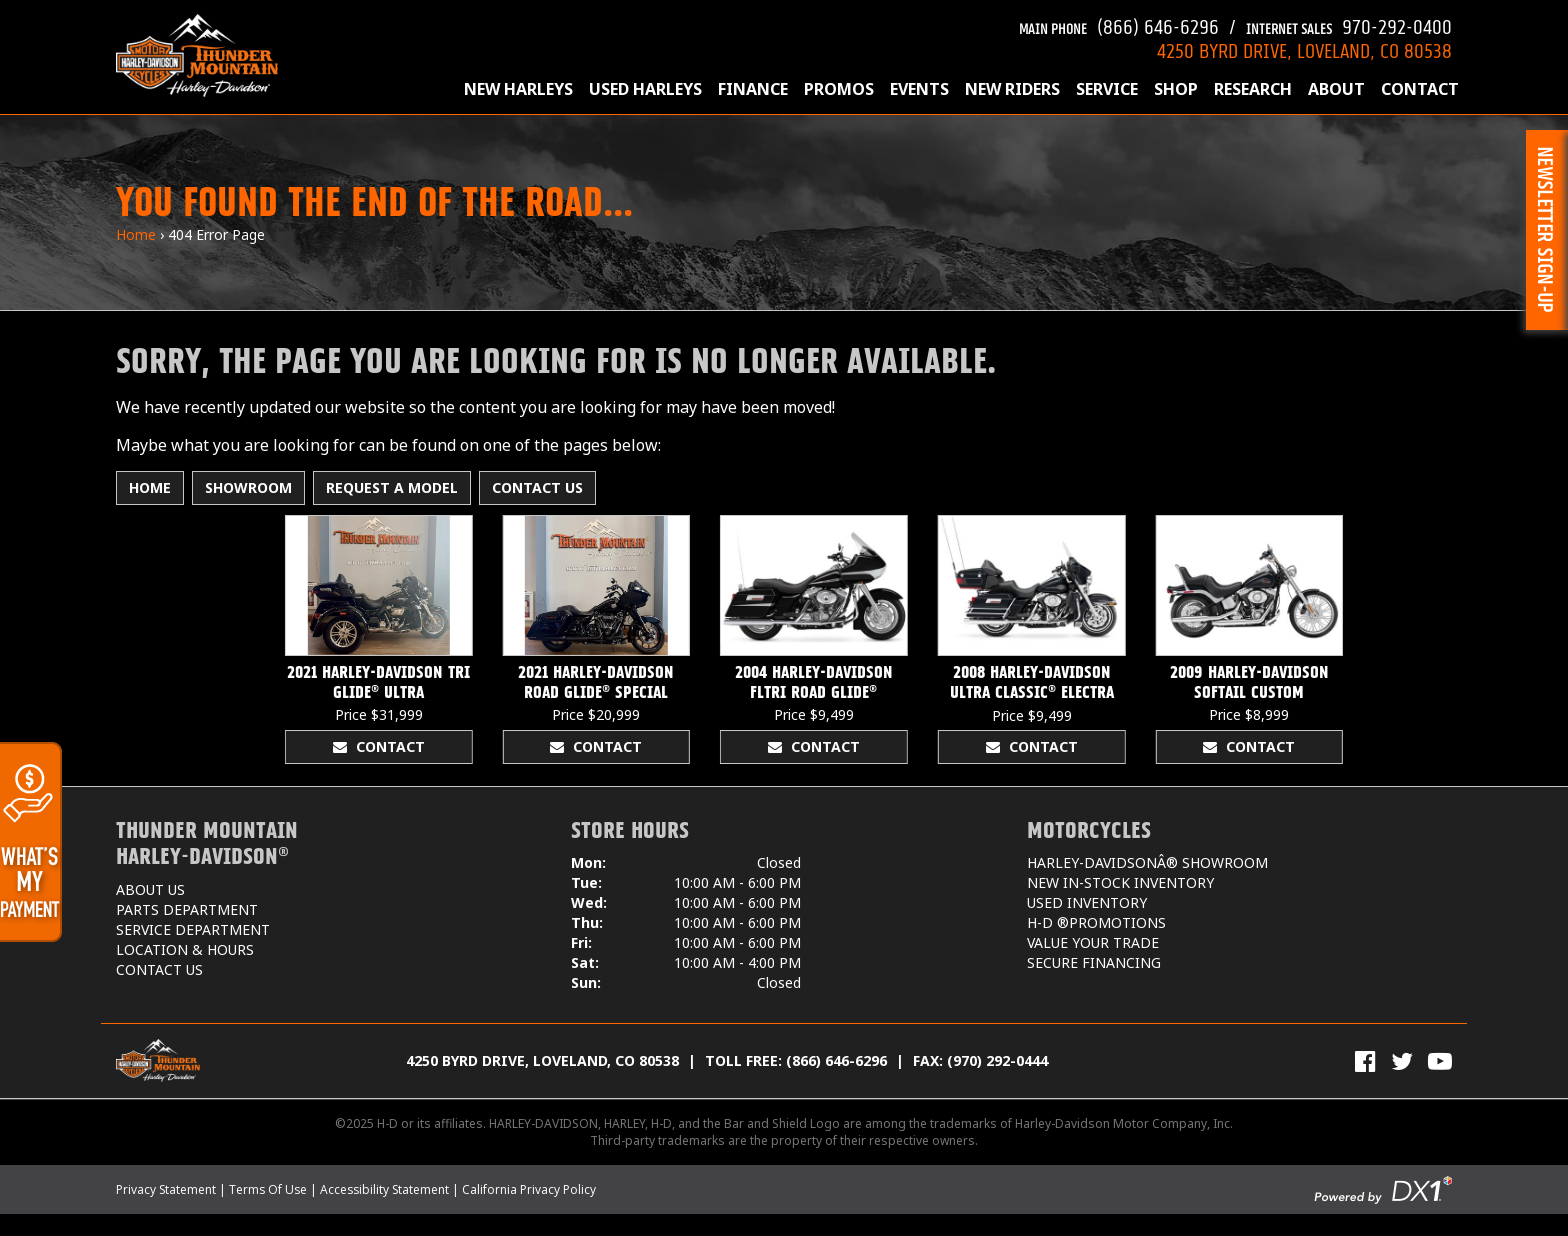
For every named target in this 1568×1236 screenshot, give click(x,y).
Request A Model (392, 487)
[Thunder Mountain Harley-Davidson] (197, 55)
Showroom (248, 487)
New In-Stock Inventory (1120, 882)
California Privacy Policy (529, 1189)
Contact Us (537, 487)
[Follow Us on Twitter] (1402, 1061)
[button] (1547, 230)
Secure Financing (1094, 962)
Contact (1420, 89)
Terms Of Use (268, 1189)
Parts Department (187, 909)
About (1336, 89)
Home (136, 234)
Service (1107, 89)
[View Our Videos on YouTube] (1440, 1061)
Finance (753, 89)
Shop (1176, 89)
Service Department (193, 929)
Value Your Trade (1093, 942)
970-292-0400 (1349, 24)
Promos (839, 89)
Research (1253, 89)
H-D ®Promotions (1096, 922)
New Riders (1012, 89)
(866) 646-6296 (1119, 24)
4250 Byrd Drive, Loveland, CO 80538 (542, 1060)
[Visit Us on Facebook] (1365, 1061)
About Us (150, 889)
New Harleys (518, 89)
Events (919, 89)
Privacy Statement (166, 1189)
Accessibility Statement (384, 1189)
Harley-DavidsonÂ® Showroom (1147, 862)
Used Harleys (645, 89)
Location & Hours (185, 949)
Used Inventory (1087, 902)
